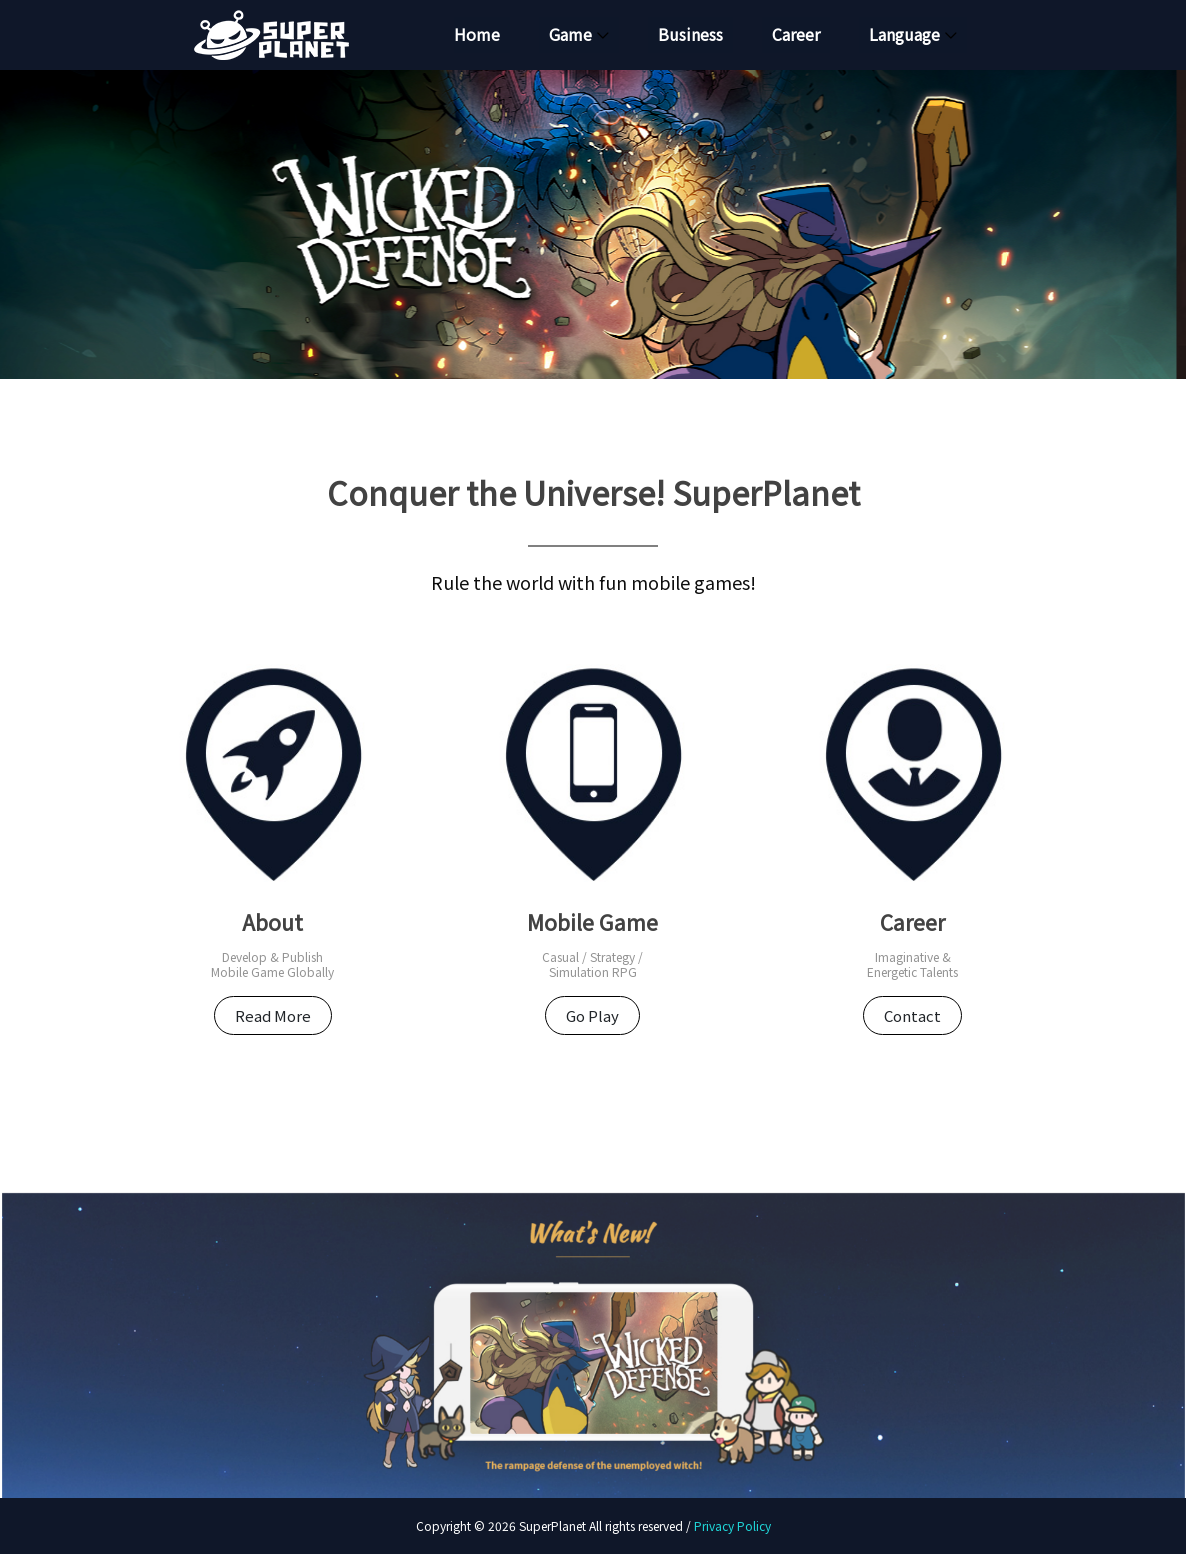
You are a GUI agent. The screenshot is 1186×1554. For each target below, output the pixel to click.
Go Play (592, 1015)
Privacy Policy (732, 1525)
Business (690, 35)
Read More (273, 1015)
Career (796, 35)
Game (570, 35)
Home (477, 35)
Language (904, 35)
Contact (912, 1015)
